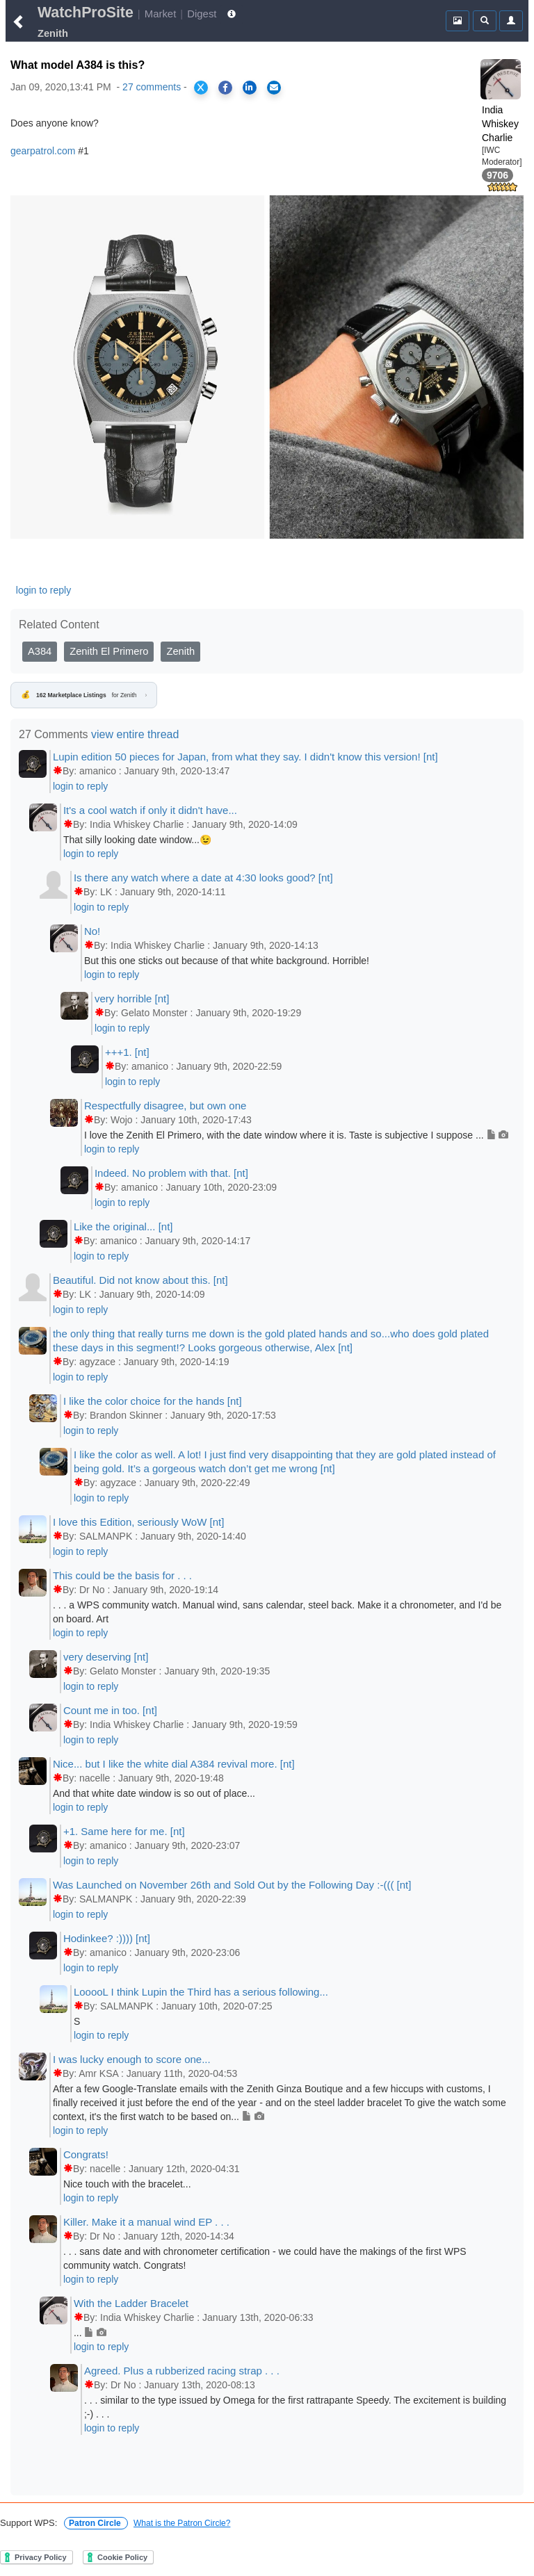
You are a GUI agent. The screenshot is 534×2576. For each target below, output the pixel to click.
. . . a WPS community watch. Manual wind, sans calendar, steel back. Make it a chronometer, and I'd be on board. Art (277, 1611)
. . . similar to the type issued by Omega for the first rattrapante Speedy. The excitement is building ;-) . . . (295, 2407)
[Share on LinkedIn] (250, 88)
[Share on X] (201, 88)
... (90, 2332)
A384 (39, 651)
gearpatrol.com (42, 150)
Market (161, 13)
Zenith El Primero (109, 651)
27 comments (151, 86)
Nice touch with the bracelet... (127, 2184)
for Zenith (84, 695)
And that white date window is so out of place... (154, 1793)
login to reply (43, 590)
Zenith (180, 651)
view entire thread (135, 734)
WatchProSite (86, 12)
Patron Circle (96, 2523)
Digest (201, 13)
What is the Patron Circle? (182, 2523)
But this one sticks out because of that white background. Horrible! (226, 960)
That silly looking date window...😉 (137, 839)
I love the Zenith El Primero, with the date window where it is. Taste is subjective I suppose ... (296, 1135)
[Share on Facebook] (225, 88)
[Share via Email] (274, 88)
